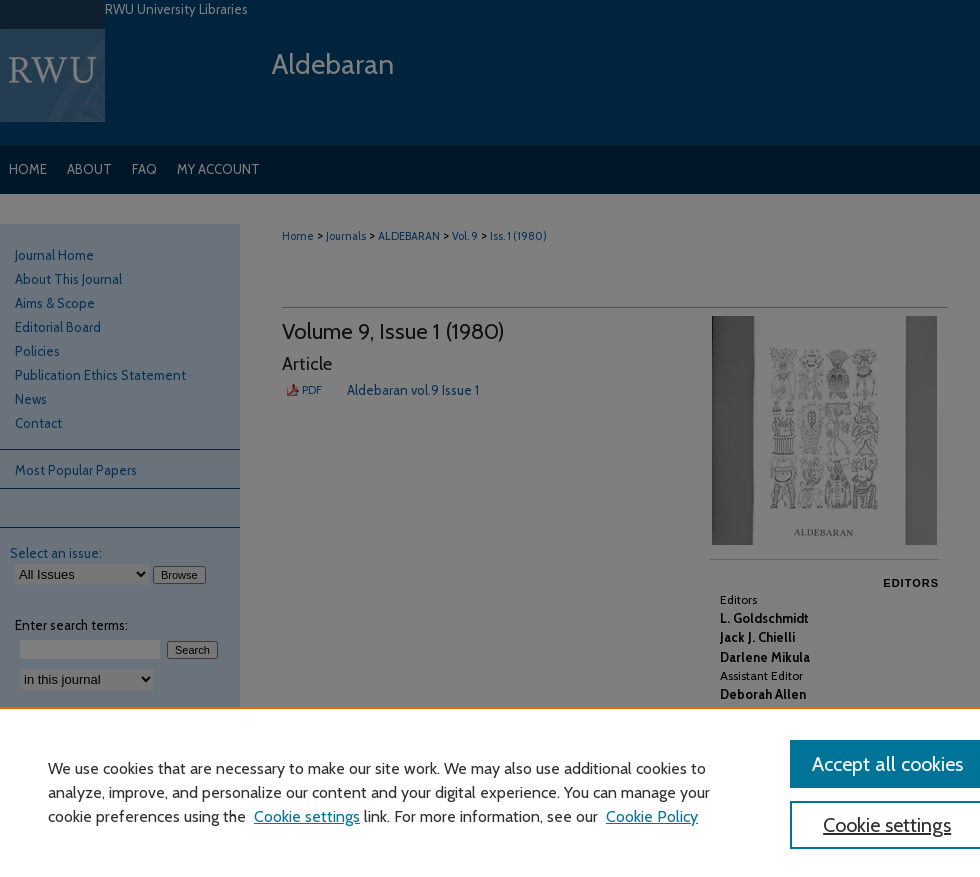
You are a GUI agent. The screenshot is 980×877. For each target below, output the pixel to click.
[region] (490, 792)
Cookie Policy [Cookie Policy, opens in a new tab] (652, 816)
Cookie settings (307, 816)
